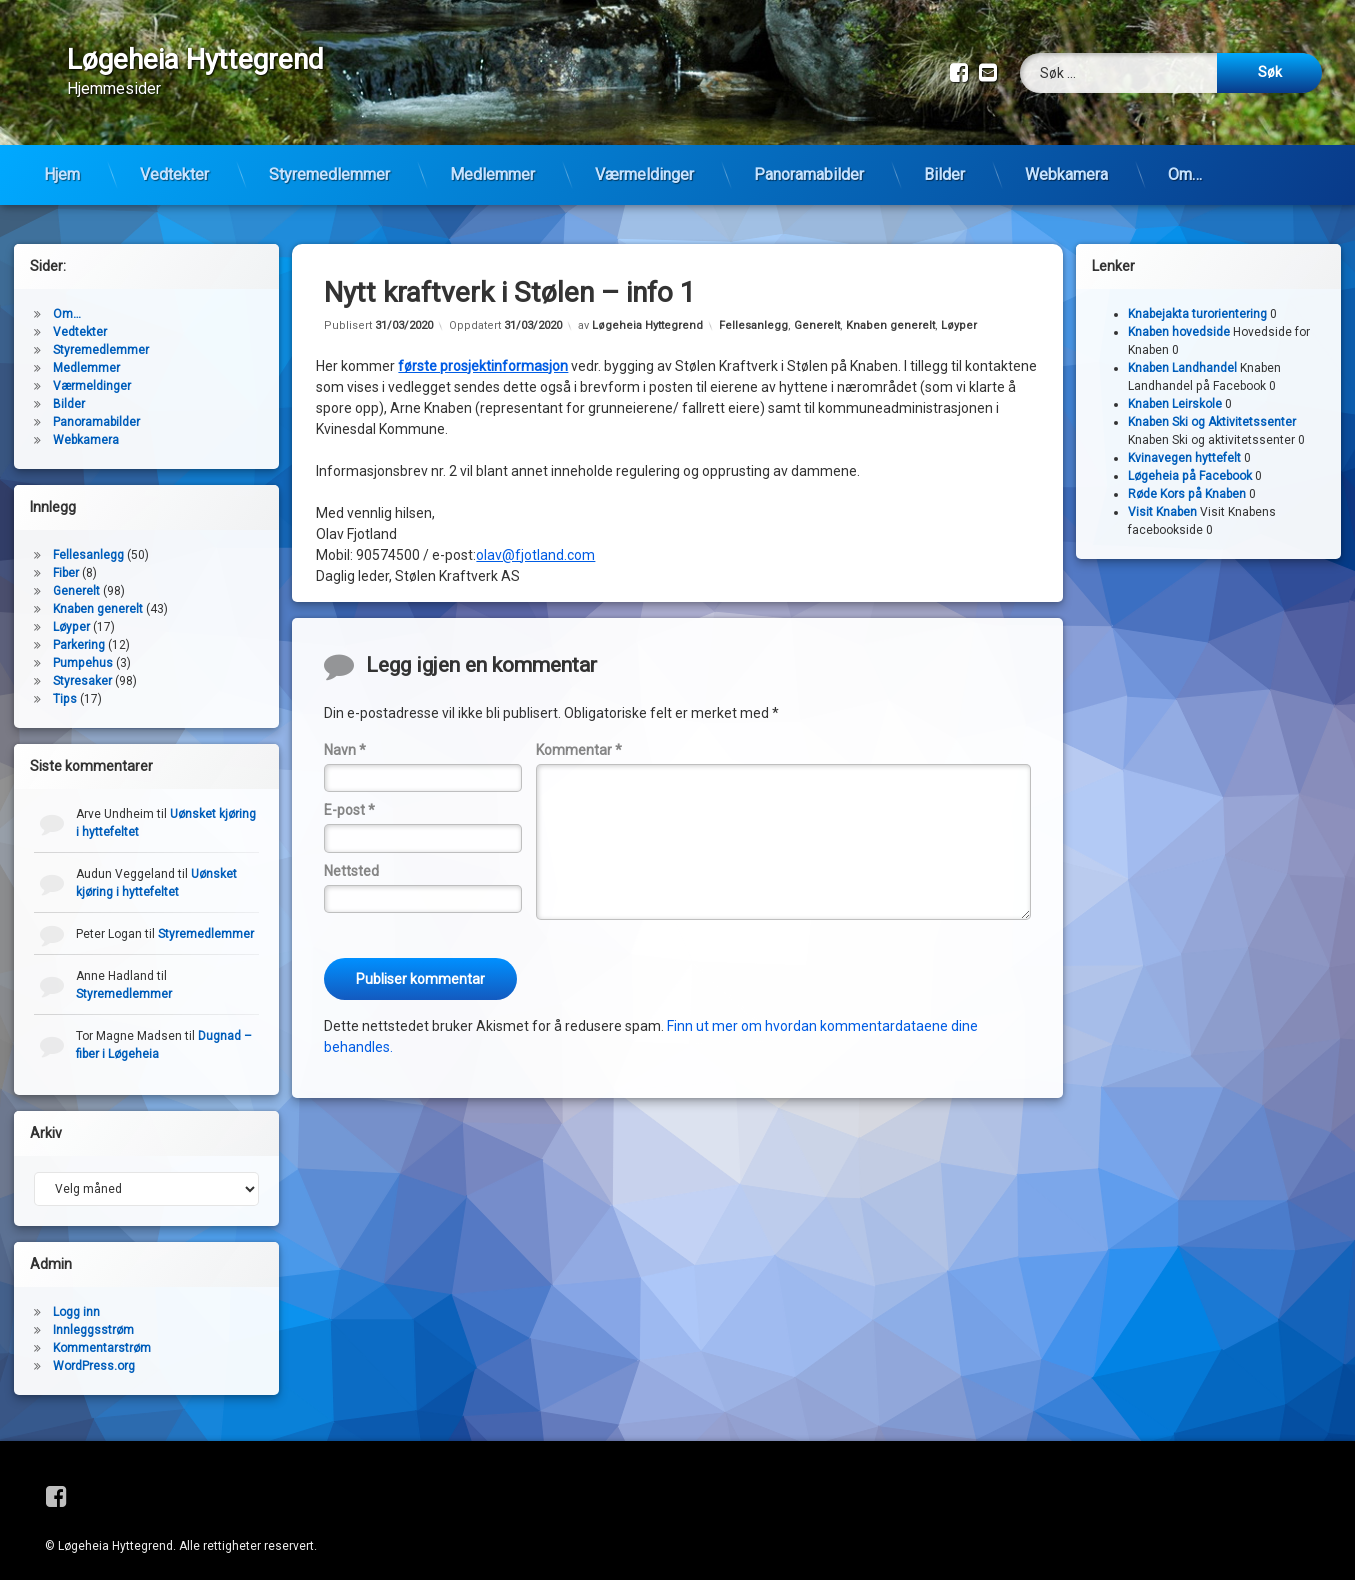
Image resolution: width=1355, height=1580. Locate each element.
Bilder (944, 174)
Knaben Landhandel (1182, 353)
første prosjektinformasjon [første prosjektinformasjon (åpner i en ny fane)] (483, 351)
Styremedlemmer (329, 174)
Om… (1185, 174)
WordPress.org (94, 1351)
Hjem (62, 174)
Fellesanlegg (753, 310)
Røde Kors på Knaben (1187, 479)
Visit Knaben (1162, 497)
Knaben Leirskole (1175, 389)
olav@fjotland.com (535, 540)
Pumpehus (83, 648)
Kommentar (579, 735)
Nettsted (351, 856)
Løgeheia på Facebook (1190, 461)
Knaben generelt (890, 310)
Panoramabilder (809, 174)
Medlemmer (492, 174)
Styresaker (82, 666)
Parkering (79, 630)
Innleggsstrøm (93, 1315)
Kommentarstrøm (102, 1333)
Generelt (817, 310)
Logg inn (76, 1297)
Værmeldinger (644, 174)
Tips (65, 684)
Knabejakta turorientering (1197, 299)
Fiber (66, 558)
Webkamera (1066, 174)
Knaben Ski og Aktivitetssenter (1212, 407)
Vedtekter (174, 174)
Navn (345, 735)
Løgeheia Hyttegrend (647, 310)
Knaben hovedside (1179, 317)
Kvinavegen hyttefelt (1184, 443)
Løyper (959, 310)
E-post (349, 795)
